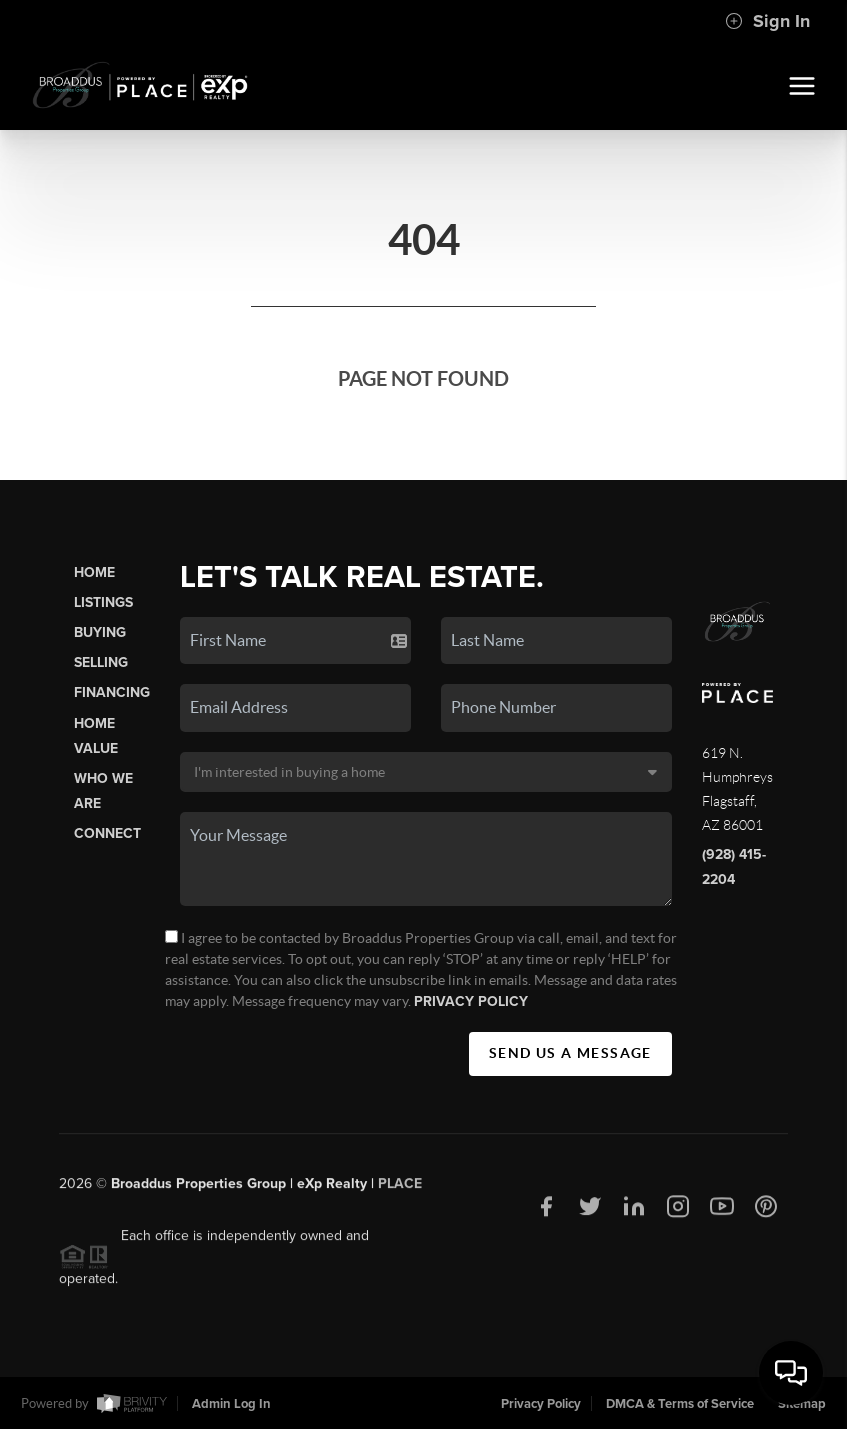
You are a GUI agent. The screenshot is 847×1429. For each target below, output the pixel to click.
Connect (107, 833)
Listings (103, 602)
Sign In (767, 21)
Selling (101, 662)
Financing (112, 692)
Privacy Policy (471, 1001)
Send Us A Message (570, 1053)
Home (94, 572)
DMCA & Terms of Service (680, 1404)
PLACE (400, 1188)
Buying (100, 632)
